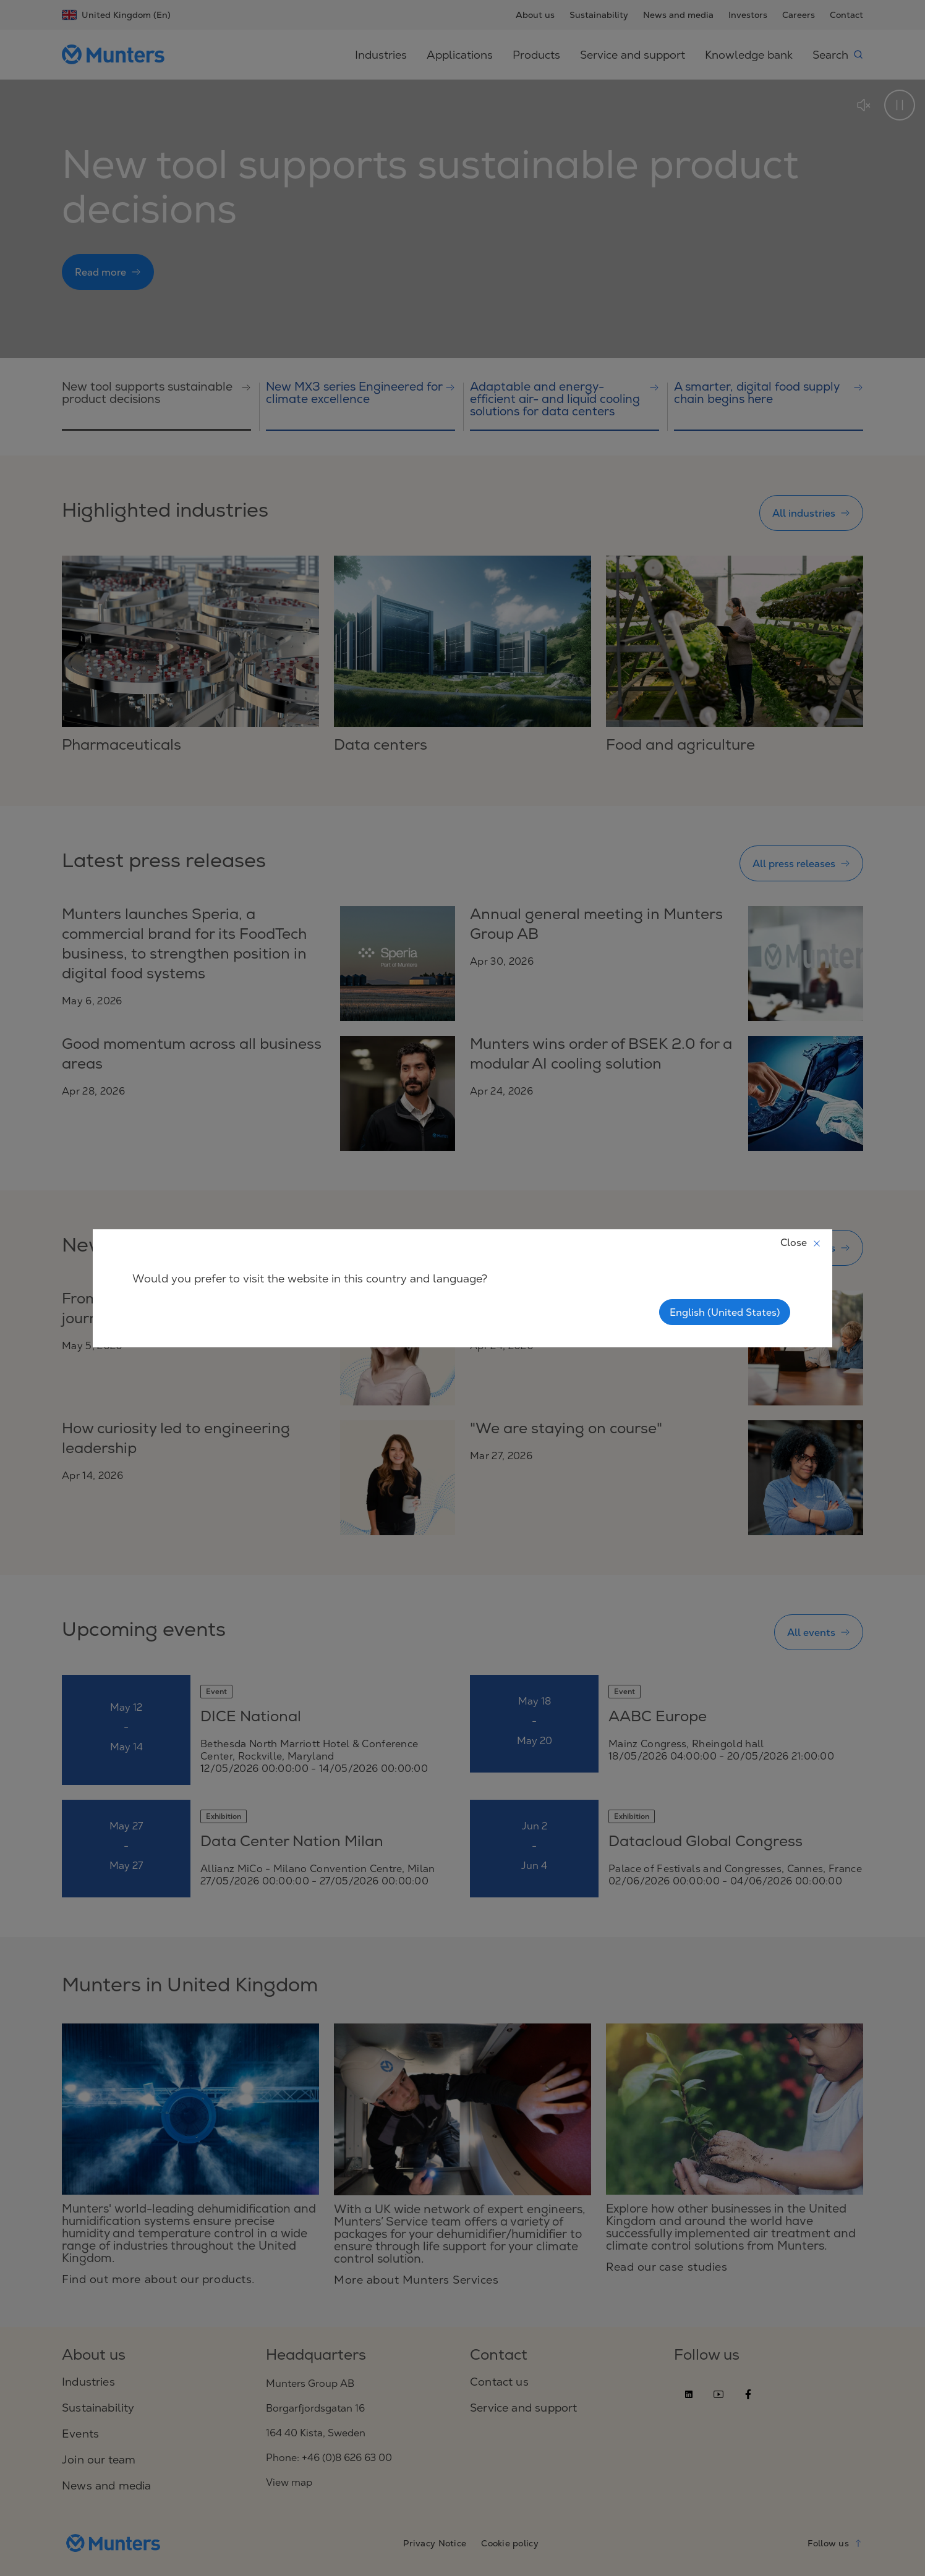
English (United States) (725, 1312)
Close (801, 1242)
